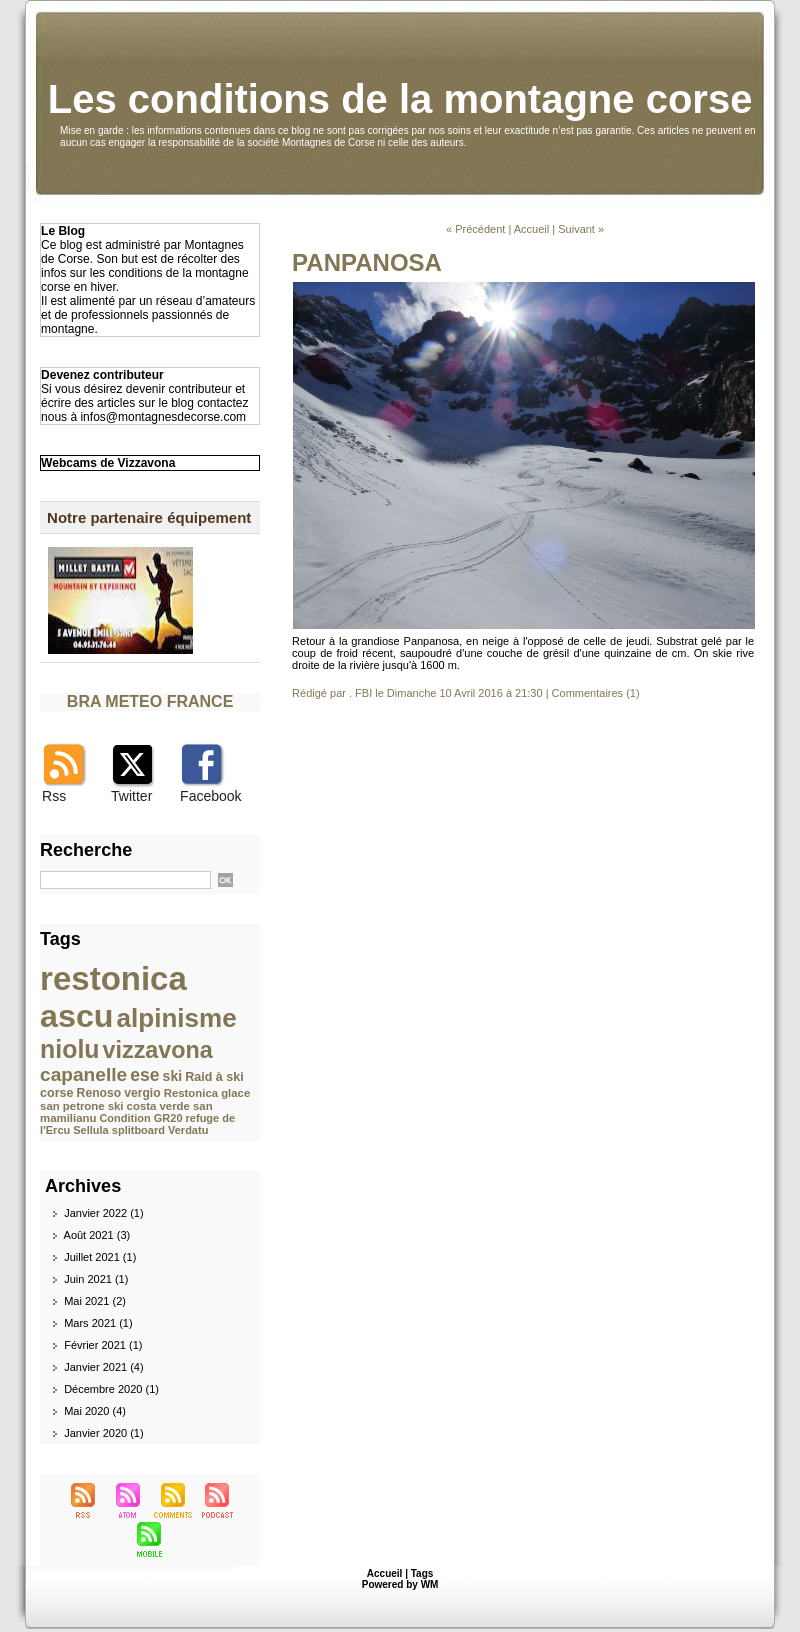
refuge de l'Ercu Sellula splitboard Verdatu (137, 1124)
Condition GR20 (140, 1118)
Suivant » (581, 229)
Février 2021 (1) (103, 1345)
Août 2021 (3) (97, 1235)
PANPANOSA (367, 262)
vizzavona (158, 1050)
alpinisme (177, 1018)
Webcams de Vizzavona (108, 463)
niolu (69, 1049)
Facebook (210, 796)
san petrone (72, 1106)
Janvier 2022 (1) (104, 1213)
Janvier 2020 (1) (104, 1433)
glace (235, 1093)
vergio (142, 1093)
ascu (76, 1016)
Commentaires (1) (596, 693)
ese (144, 1075)
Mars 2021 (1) (98, 1323)
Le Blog (63, 231)
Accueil (531, 229)
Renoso (99, 1093)
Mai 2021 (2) (95, 1301)
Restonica (191, 1093)
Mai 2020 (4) (95, 1411)
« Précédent (475, 229)
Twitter (131, 796)
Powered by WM (400, 1584)
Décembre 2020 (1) (111, 1389)
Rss (54, 796)
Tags (422, 1573)
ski (173, 1076)
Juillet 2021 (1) (100, 1257)
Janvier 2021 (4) (104, 1367)
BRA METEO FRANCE (150, 701)
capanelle (83, 1074)
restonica (113, 978)
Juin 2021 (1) (96, 1279)
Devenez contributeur (102, 375)
